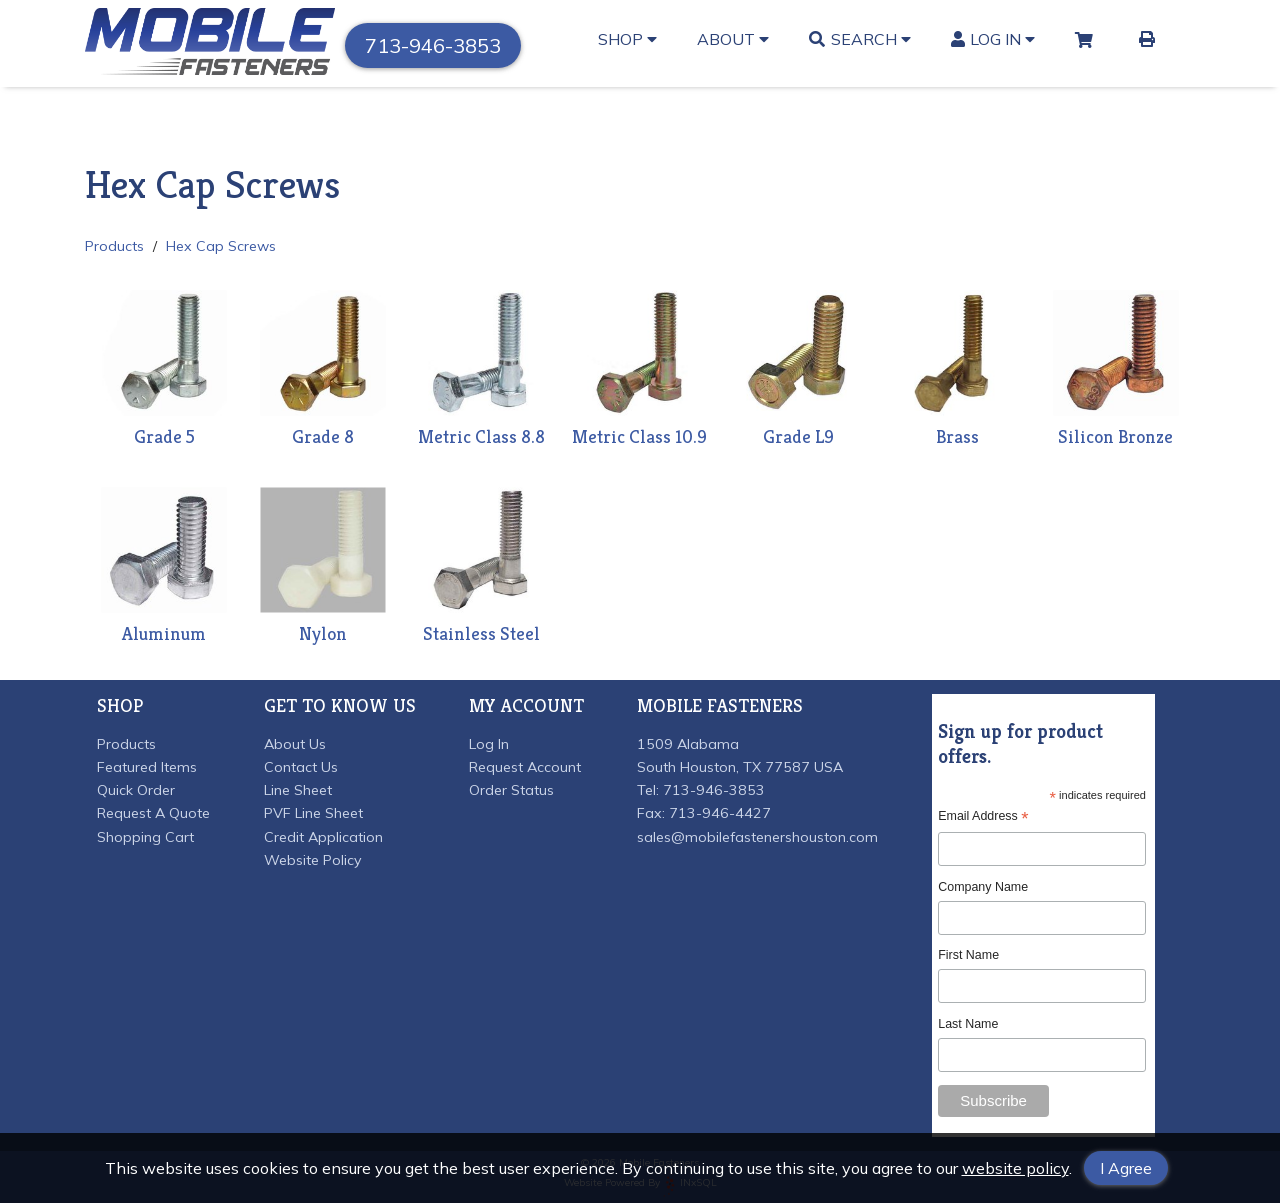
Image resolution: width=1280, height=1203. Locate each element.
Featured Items (147, 767)
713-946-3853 (433, 45)
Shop (627, 39)
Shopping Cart (145, 837)
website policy (1015, 1168)
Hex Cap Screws (221, 246)
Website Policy (313, 860)
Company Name (983, 887)
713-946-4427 (720, 813)
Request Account (525, 767)
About (733, 39)
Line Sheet (298, 790)
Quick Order (136, 790)
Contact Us (301, 767)
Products (114, 246)
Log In (993, 39)
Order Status (511, 790)
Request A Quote (153, 813)
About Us (295, 744)
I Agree (1126, 1168)
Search (860, 39)
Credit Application (323, 837)
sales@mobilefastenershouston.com (757, 837)
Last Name (968, 1024)
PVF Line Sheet (313, 813)
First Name (968, 955)
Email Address (983, 816)
